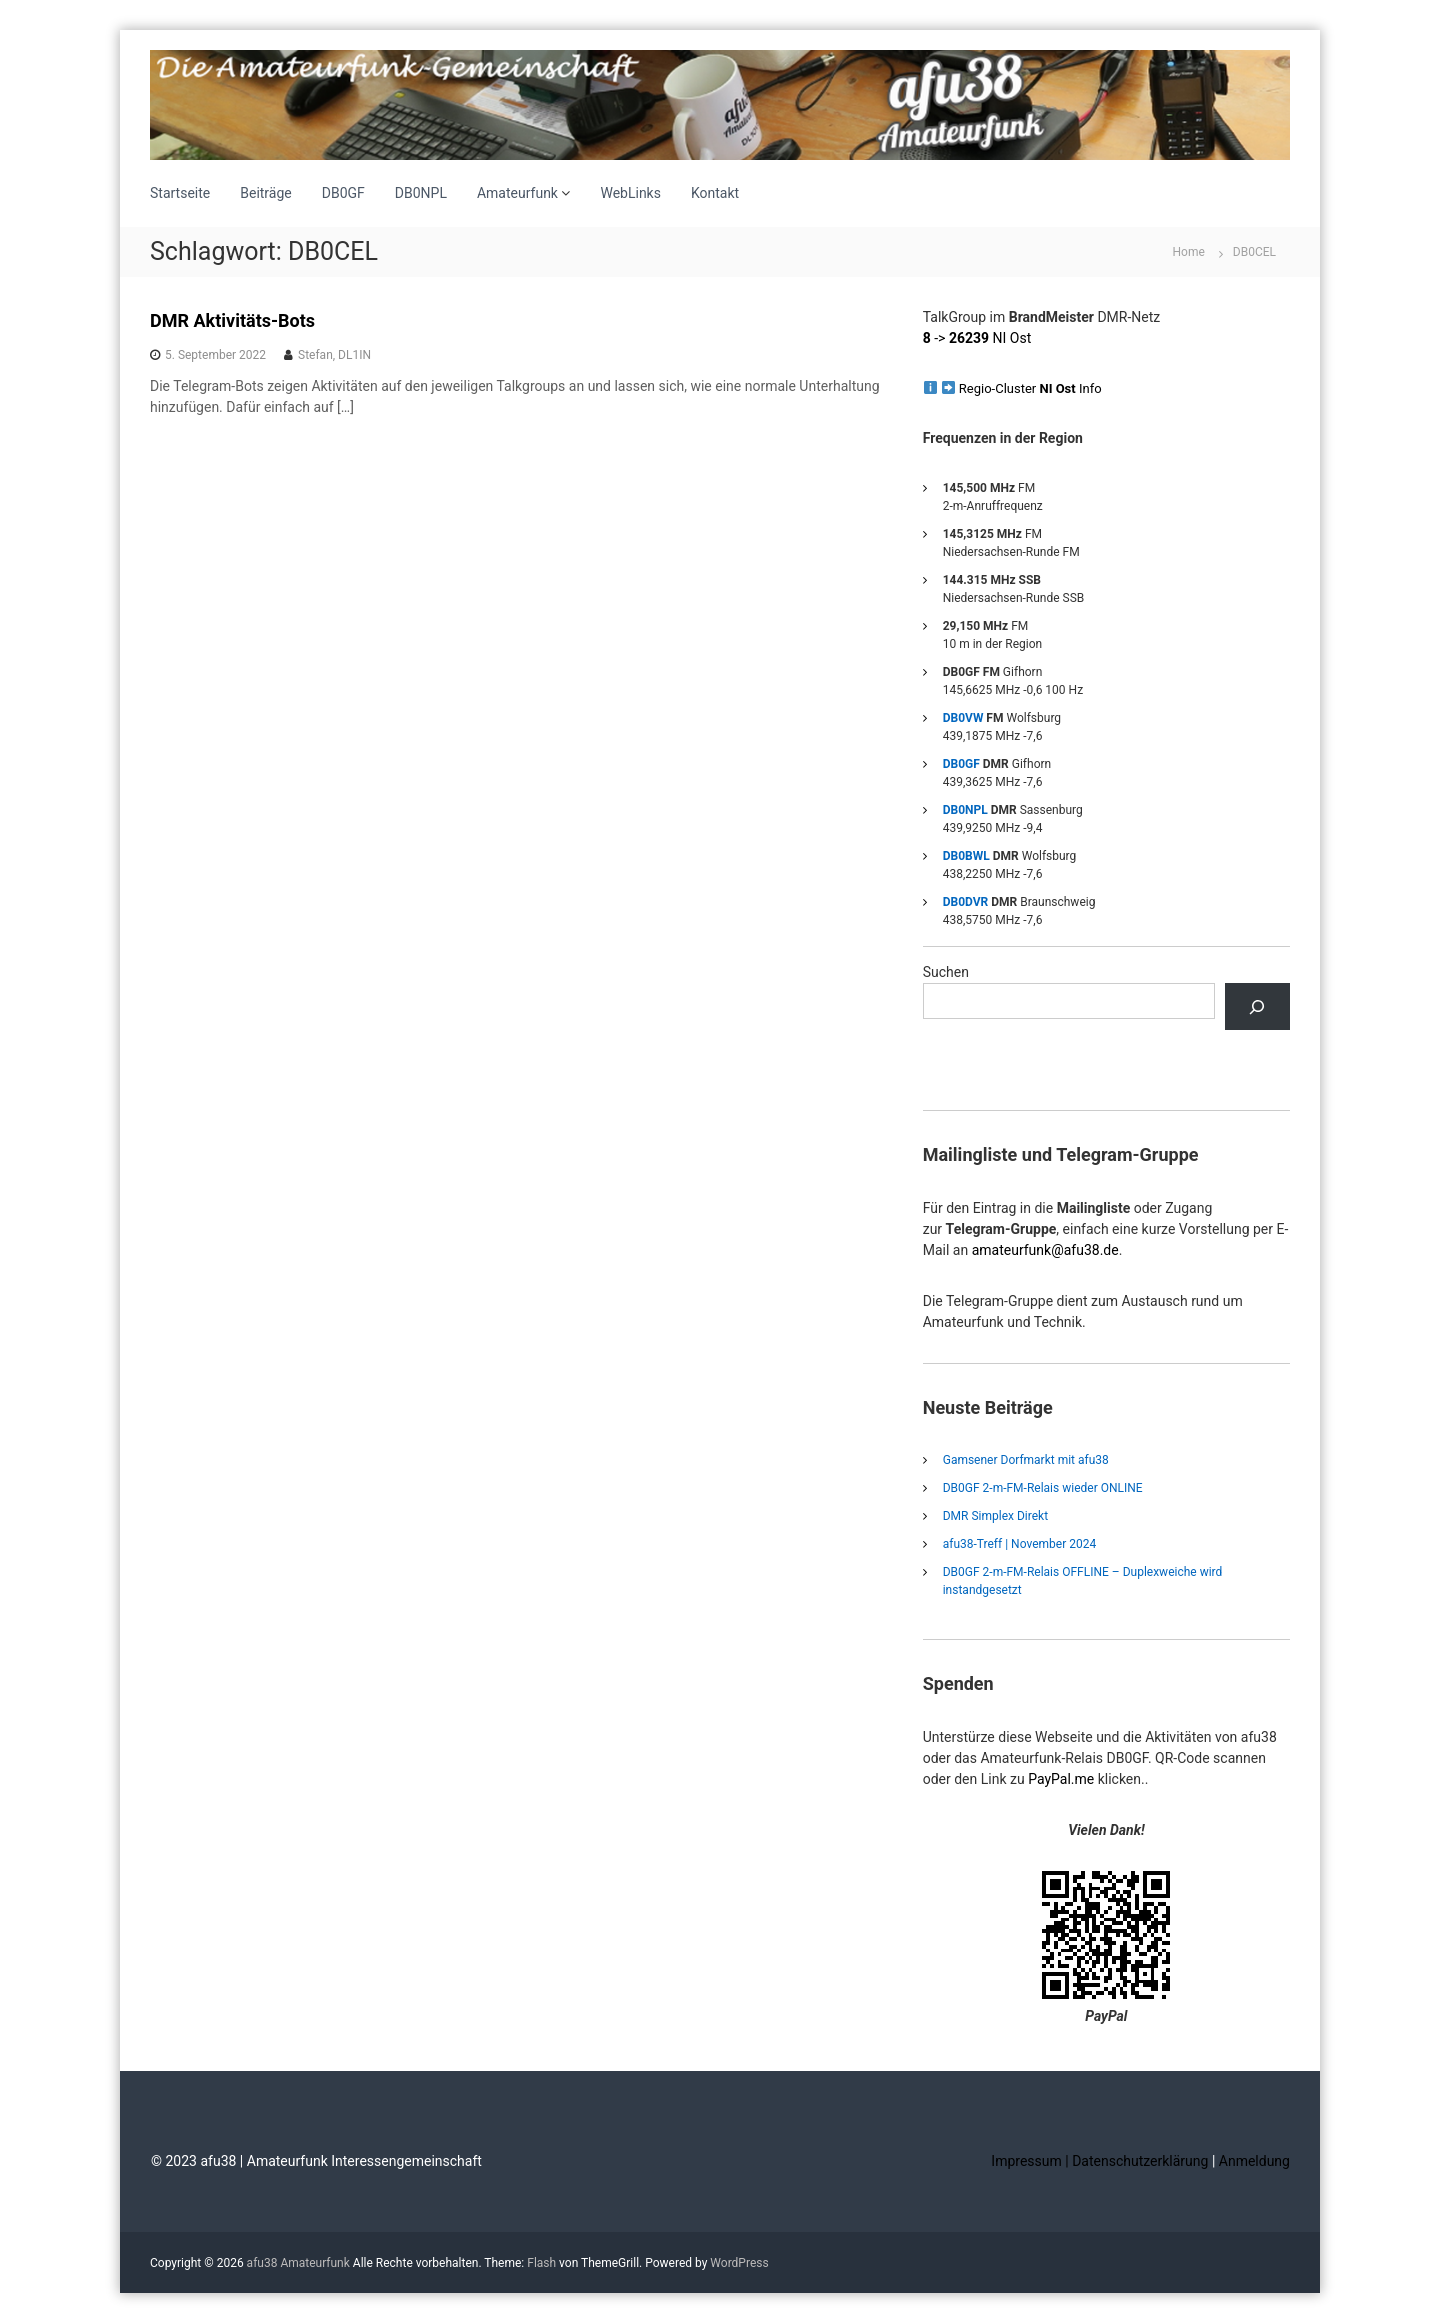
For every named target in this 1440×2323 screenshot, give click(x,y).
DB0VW (963, 718)
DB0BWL (966, 856)
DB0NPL (421, 193)
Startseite (180, 193)
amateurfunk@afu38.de (1045, 1250)
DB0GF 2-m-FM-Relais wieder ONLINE (1043, 1488)
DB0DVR (966, 902)
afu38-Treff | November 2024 (1019, 1544)
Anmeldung (1254, 2161)
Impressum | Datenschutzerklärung (1101, 2161)
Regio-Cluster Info (1030, 388)
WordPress (739, 2263)
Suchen (946, 972)
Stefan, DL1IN (334, 355)
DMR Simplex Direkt (995, 1516)
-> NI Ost (977, 338)
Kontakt (715, 193)
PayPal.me (1061, 1779)
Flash (541, 2263)
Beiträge (266, 193)
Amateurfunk (517, 193)
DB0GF (343, 193)
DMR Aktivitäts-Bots (232, 320)
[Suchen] (1257, 1006)
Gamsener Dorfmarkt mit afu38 (1026, 1460)
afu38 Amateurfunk (298, 2263)
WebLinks (630, 193)
